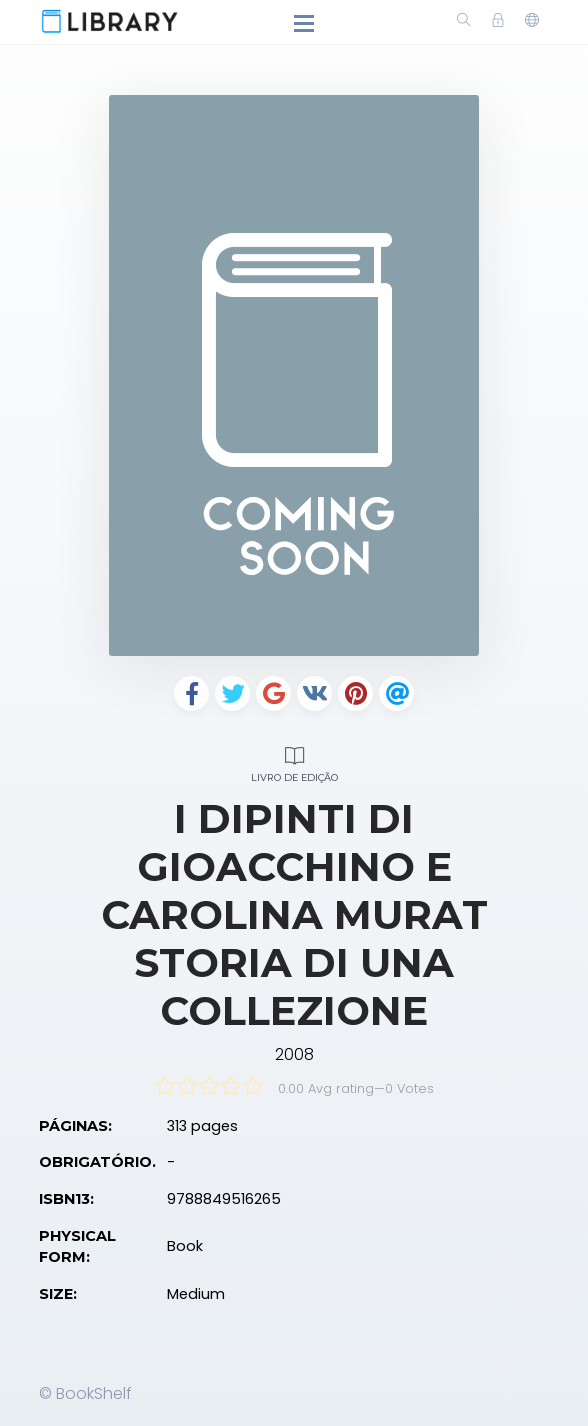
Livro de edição (294, 761)
